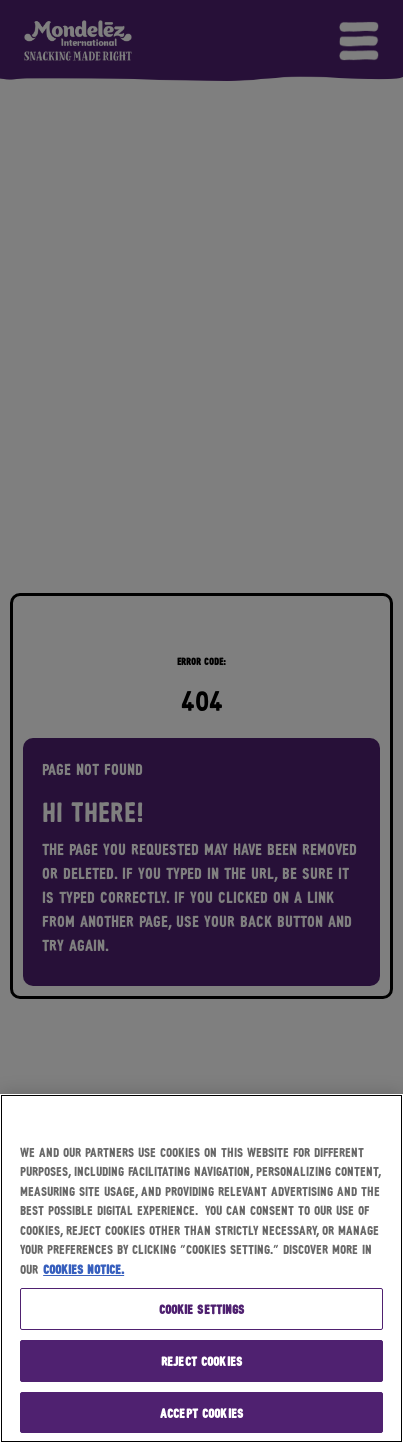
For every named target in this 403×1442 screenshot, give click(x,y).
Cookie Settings (202, 1311)
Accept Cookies (201, 1414)
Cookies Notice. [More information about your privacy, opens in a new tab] (83, 1270)
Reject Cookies (201, 1362)
